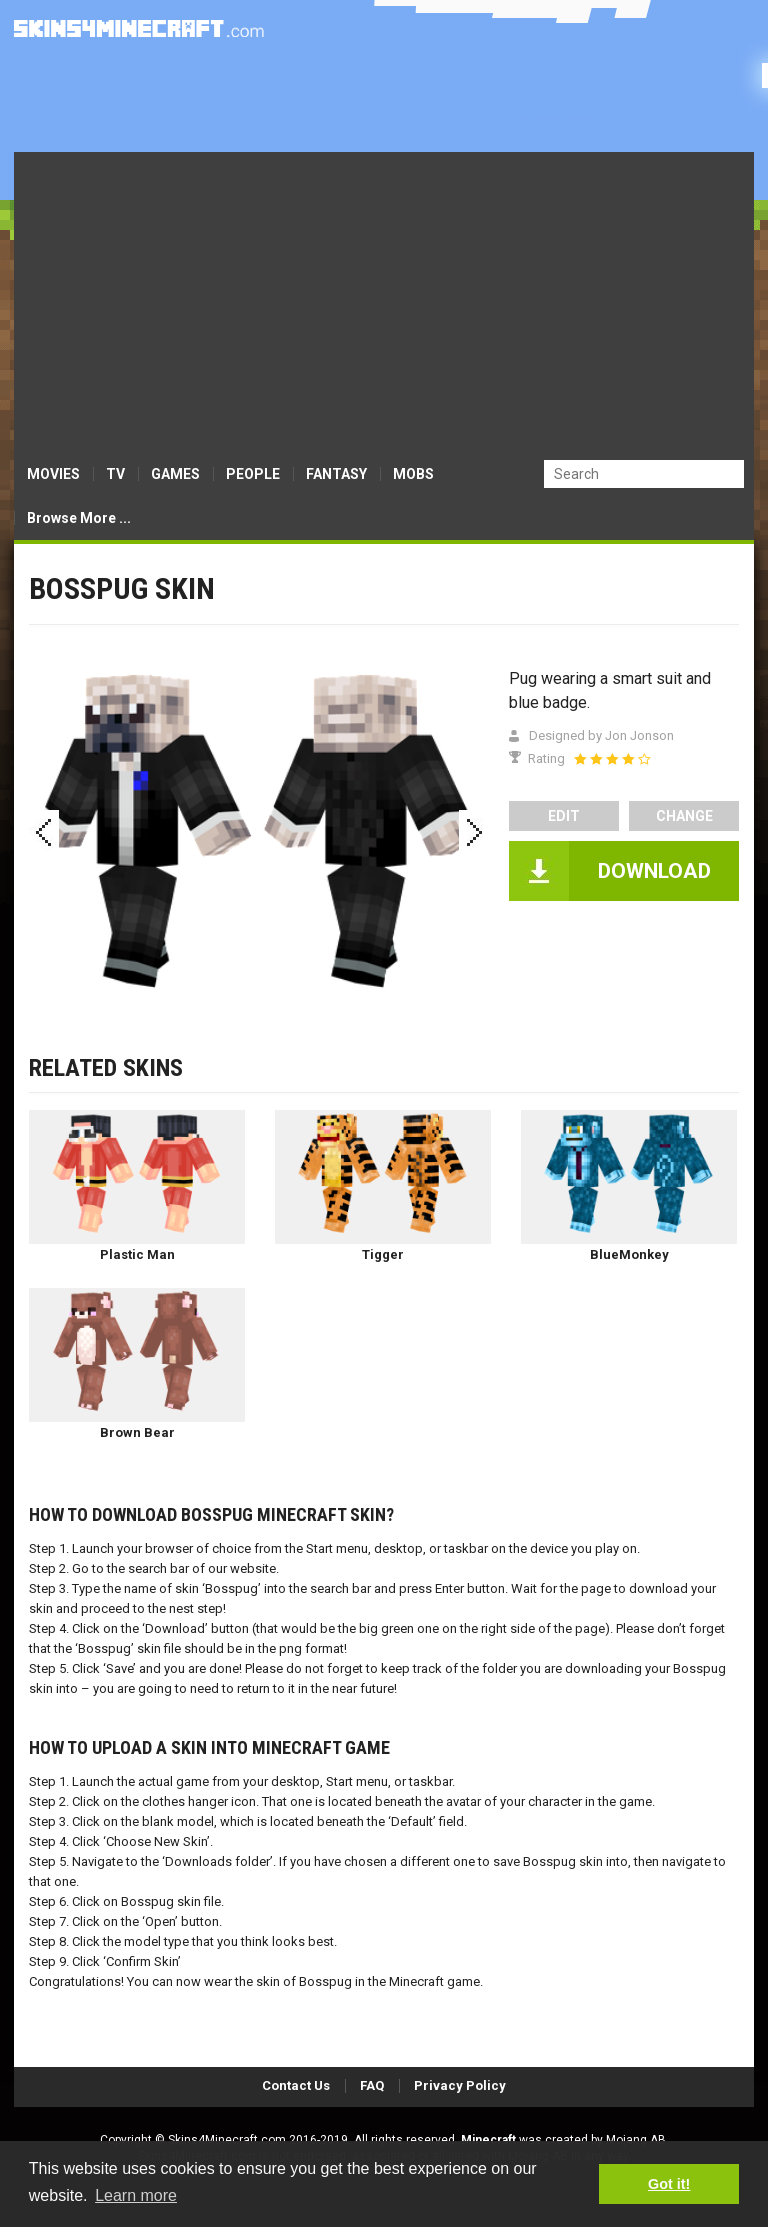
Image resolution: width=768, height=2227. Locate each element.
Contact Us (296, 2085)
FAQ (372, 2085)
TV (115, 474)
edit (564, 816)
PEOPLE (253, 474)
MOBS (413, 474)
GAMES (175, 474)
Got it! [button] (669, 2184)
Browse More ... (79, 518)
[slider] (612, 759)
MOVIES (53, 474)
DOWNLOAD (654, 871)
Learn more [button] (136, 2195)
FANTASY (336, 474)
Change (684, 816)
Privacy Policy (460, 2085)
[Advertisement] (384, 302)
